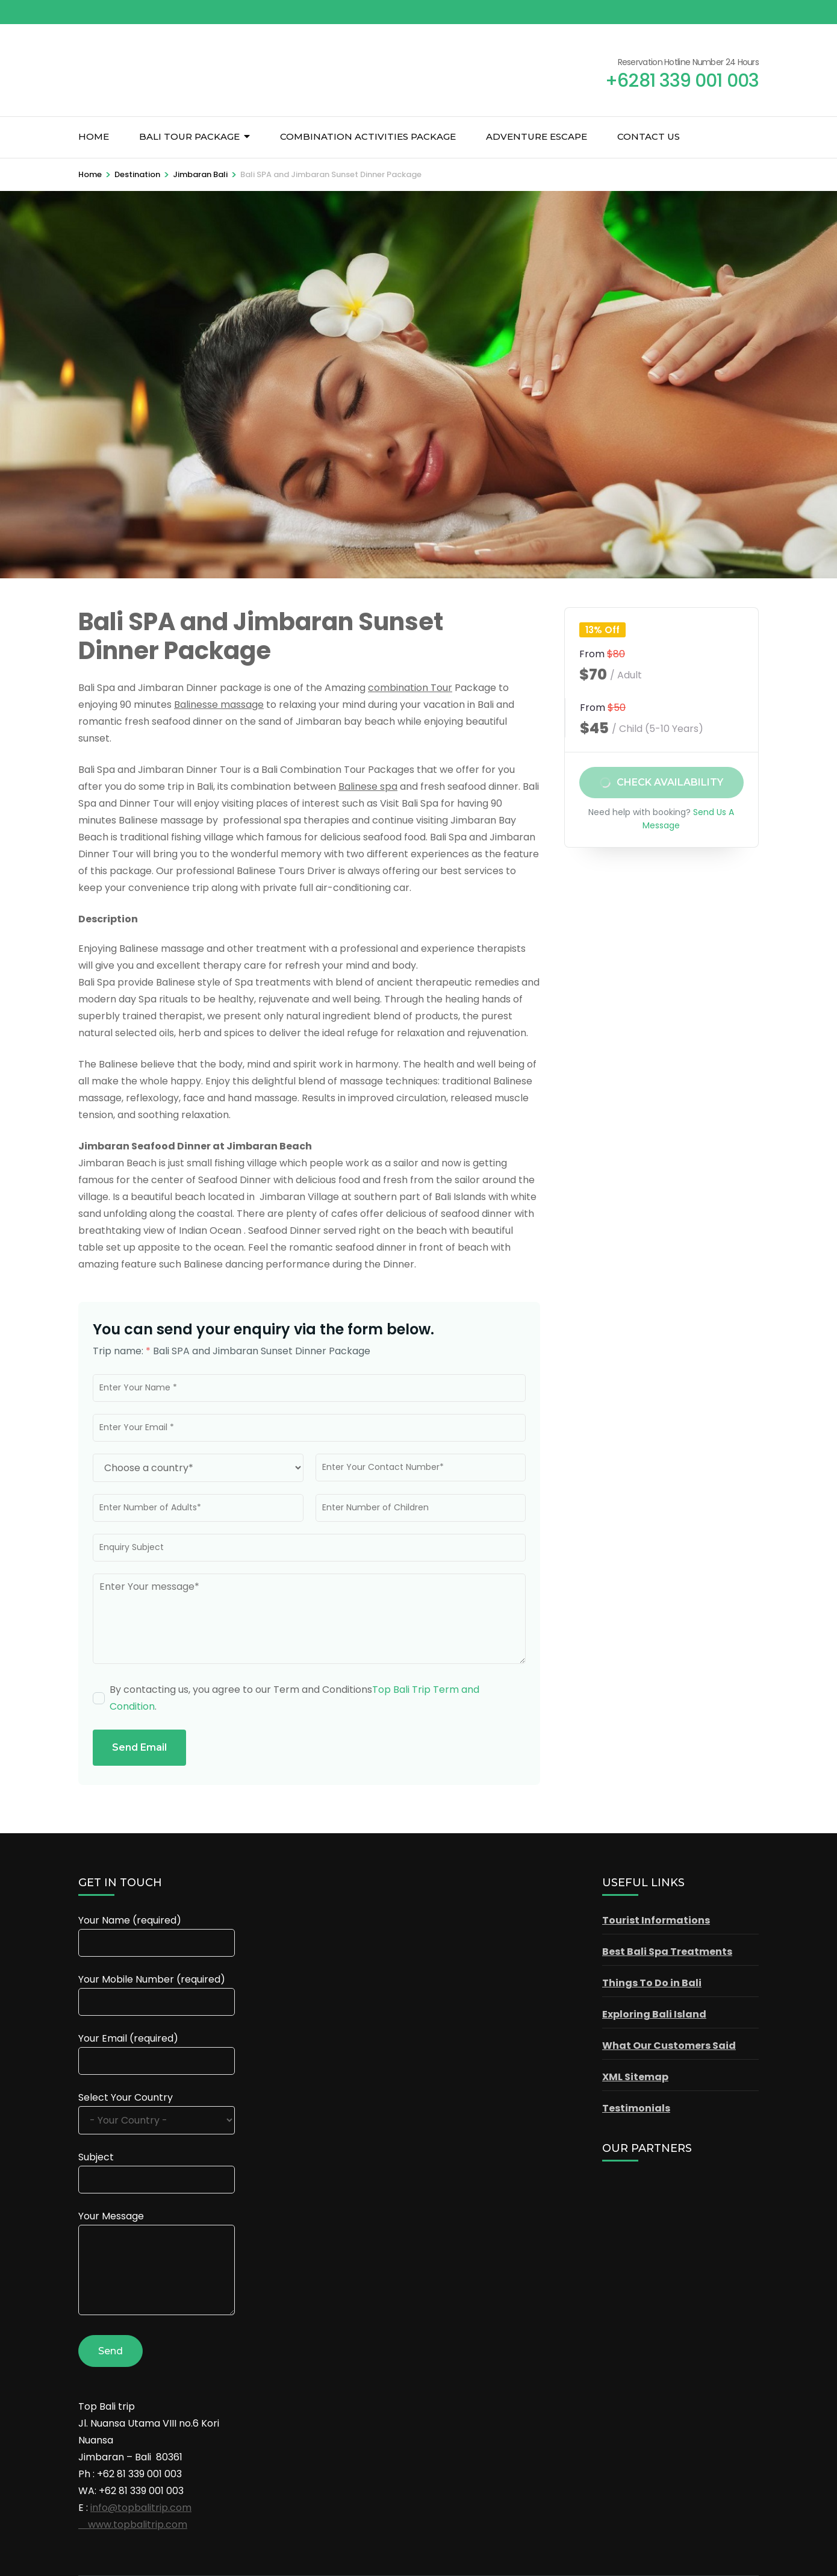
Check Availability (670, 783)
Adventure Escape (536, 136)
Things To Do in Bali (652, 1983)
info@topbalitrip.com (140, 2508)
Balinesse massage (219, 704)
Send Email (139, 1747)
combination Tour (410, 688)
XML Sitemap (635, 2077)
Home (93, 136)
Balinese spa (367, 786)
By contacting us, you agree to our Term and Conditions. (294, 1698)
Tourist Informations (656, 1920)
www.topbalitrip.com (132, 2524)
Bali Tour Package (189, 136)
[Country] (198, 1468)
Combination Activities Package (368, 136)
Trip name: (122, 1351)
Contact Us (648, 136)
